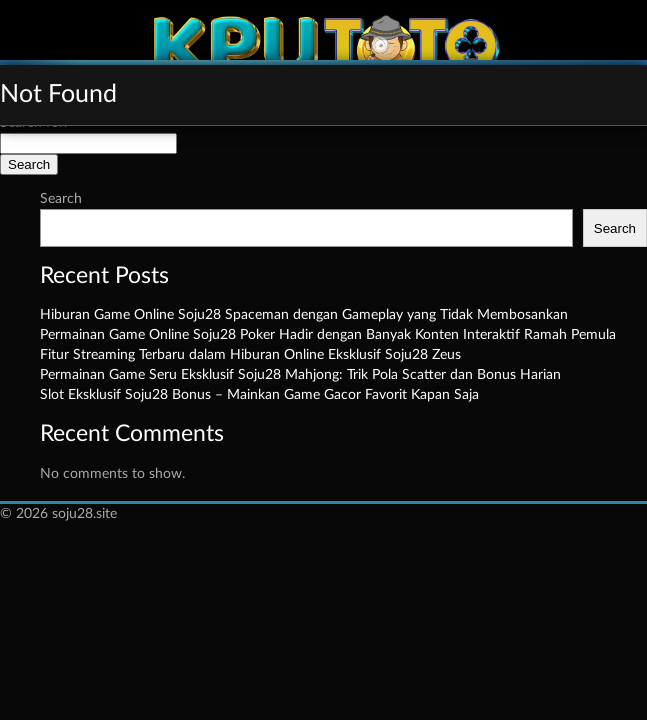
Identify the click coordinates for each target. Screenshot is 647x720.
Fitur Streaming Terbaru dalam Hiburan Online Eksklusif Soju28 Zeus (250, 355)
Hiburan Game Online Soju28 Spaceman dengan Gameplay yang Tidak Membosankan (304, 315)
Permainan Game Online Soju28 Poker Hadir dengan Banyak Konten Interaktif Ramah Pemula (328, 335)
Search (61, 199)
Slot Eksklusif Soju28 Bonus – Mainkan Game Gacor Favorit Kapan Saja (259, 395)
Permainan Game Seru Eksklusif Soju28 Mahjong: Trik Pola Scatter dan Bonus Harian (300, 375)
